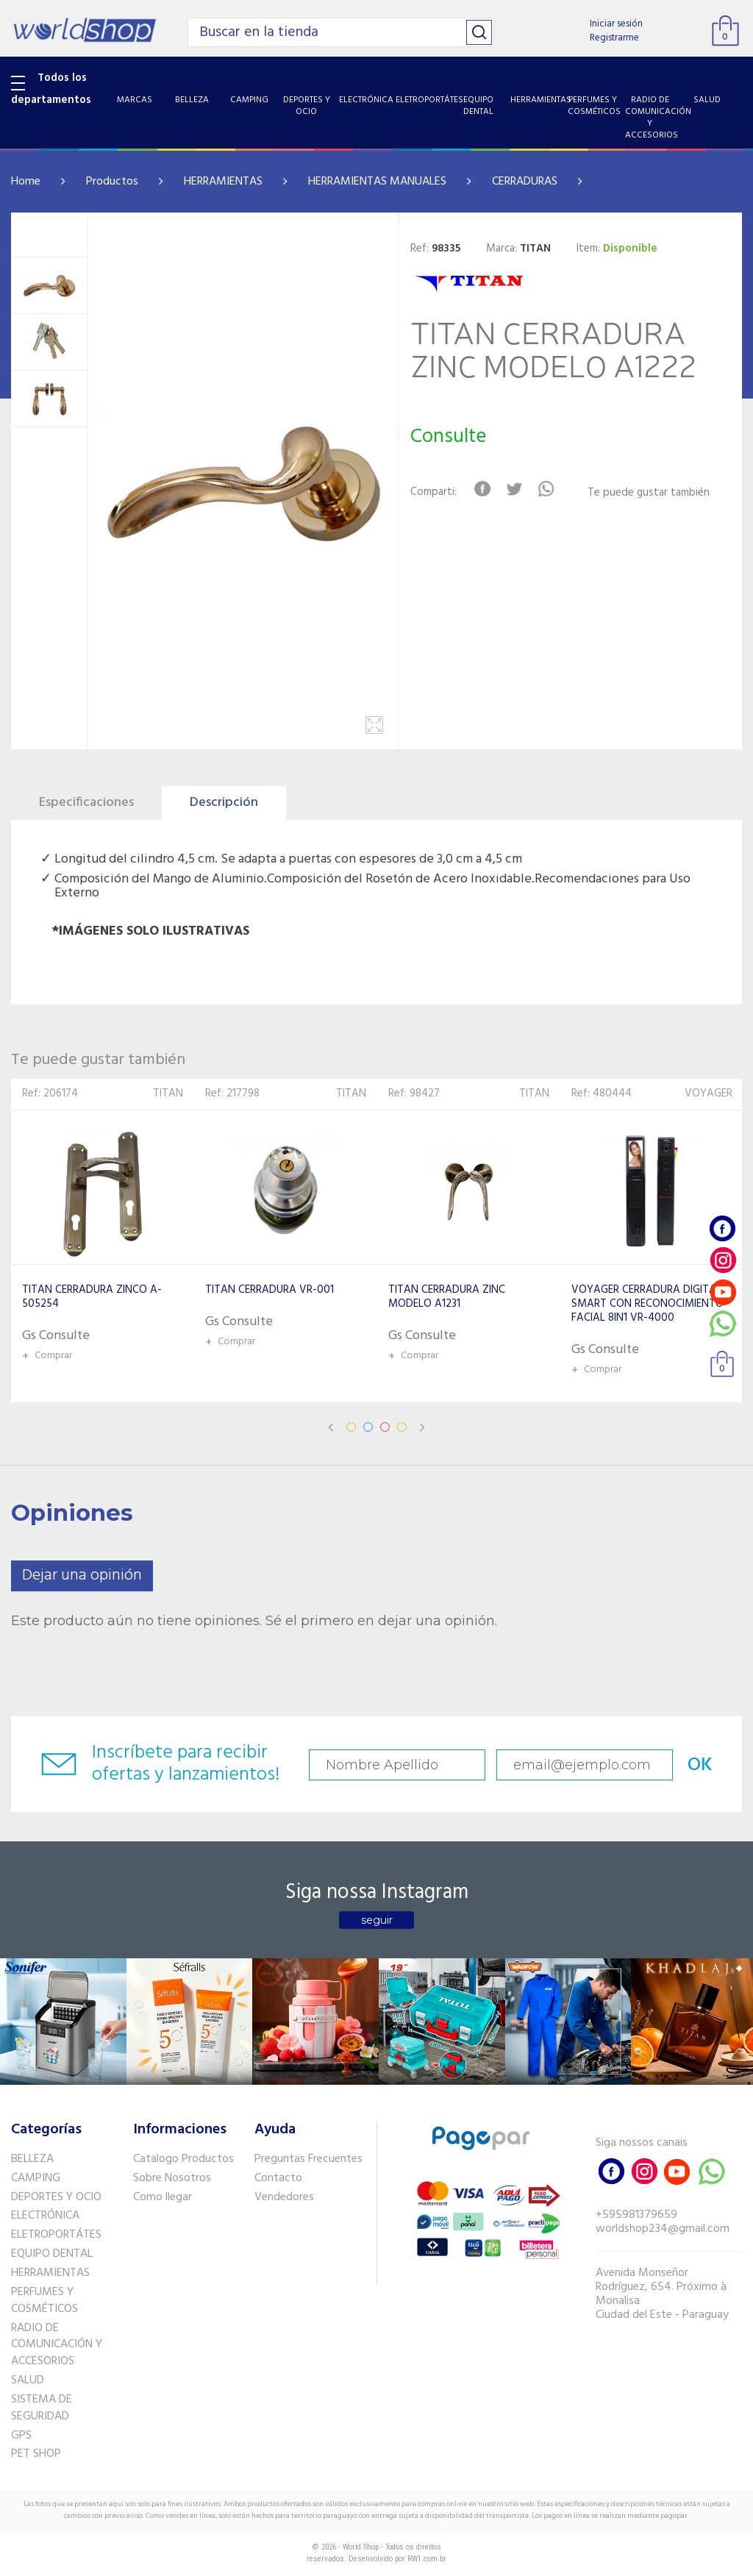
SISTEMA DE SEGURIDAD (41, 2408)
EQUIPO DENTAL (52, 2253)
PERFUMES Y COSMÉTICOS (44, 2301)
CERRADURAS (524, 181)
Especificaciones (86, 802)
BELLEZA (32, 2159)
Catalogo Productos (183, 2159)
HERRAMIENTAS (223, 181)
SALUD (27, 2380)
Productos (112, 181)
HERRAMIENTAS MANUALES (377, 181)
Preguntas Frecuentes (308, 2159)
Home (25, 181)
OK (700, 1765)
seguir (377, 1920)
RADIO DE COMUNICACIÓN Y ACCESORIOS (56, 2345)
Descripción (224, 802)
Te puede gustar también (649, 493)
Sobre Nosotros (172, 2178)
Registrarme (614, 38)
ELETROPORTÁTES (56, 2234)
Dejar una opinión (82, 1575)
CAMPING (35, 2178)
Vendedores (284, 2197)
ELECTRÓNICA (45, 2215)
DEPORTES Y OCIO (56, 2197)
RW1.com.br (426, 2558)
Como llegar (162, 2197)
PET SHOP (36, 2453)
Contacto (278, 2178)
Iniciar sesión (616, 24)
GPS (21, 2435)
